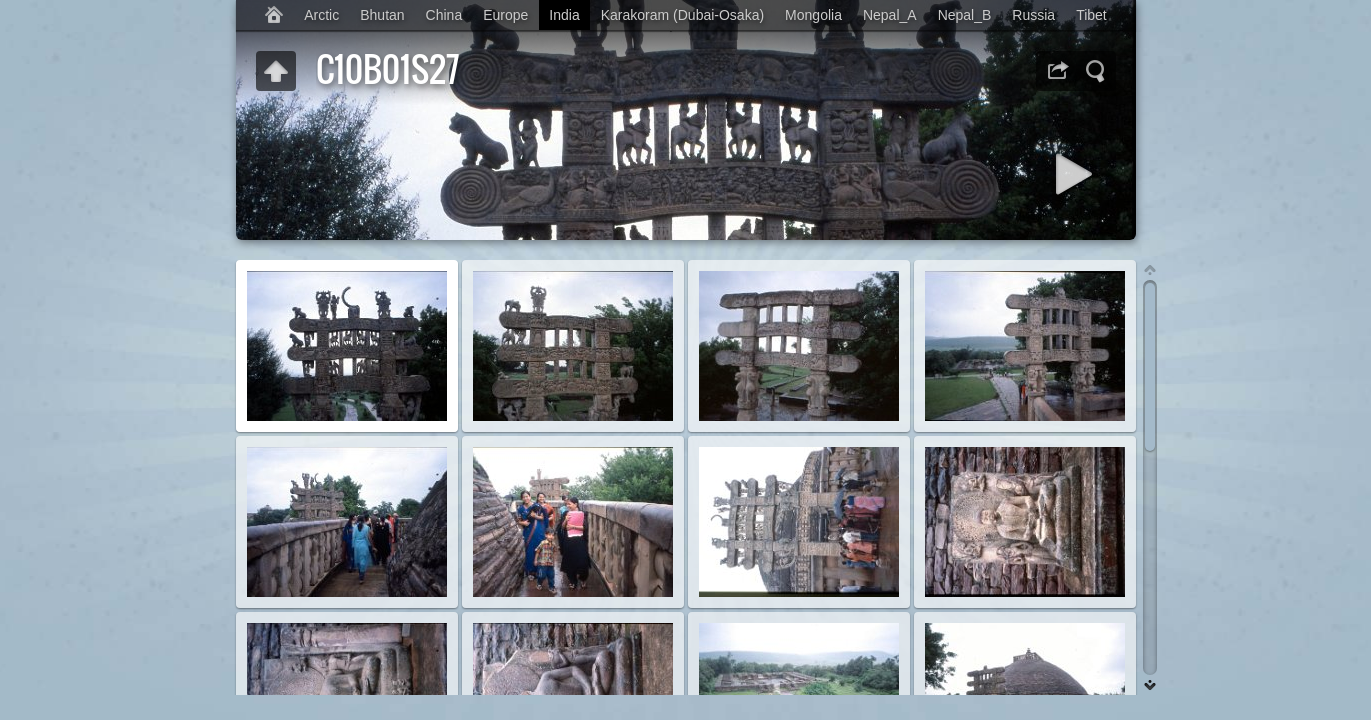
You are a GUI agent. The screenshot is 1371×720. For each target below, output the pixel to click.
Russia (1033, 15)
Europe (505, 15)
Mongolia (813, 15)
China (444, 15)
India (564, 15)
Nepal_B (965, 15)
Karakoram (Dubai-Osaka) (682, 15)
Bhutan (382, 15)
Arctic (321, 15)
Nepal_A (890, 15)
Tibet (1091, 15)
